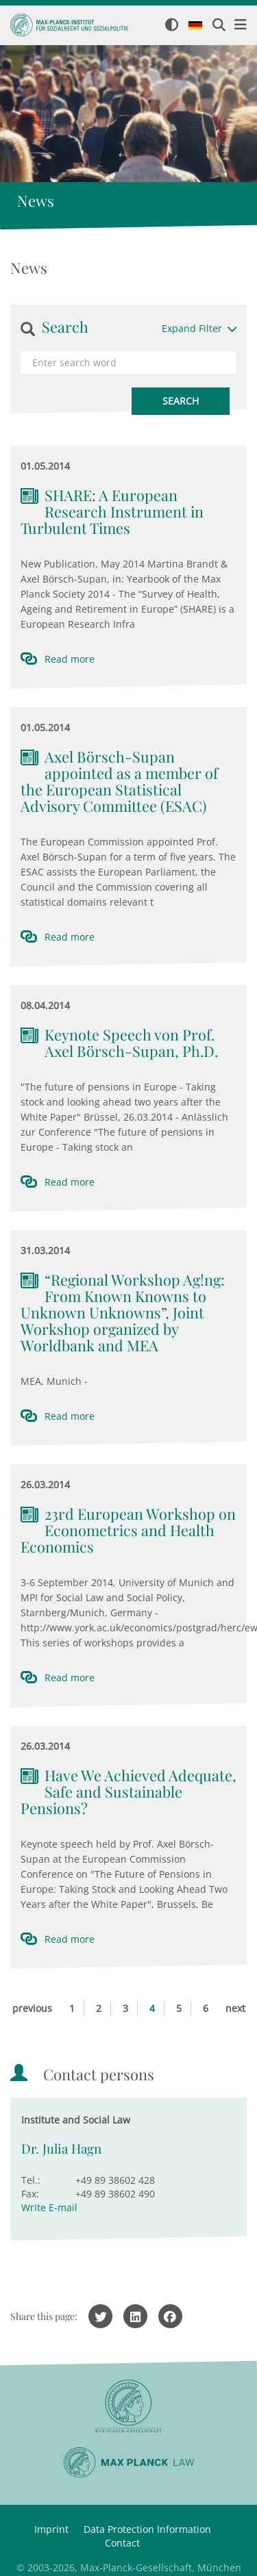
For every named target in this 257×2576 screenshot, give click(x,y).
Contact (122, 2542)
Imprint (51, 2529)
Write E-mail (49, 2207)
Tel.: (30, 2179)
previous (32, 2008)
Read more (70, 658)
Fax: (30, 2193)
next (235, 2008)
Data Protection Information (147, 2529)
